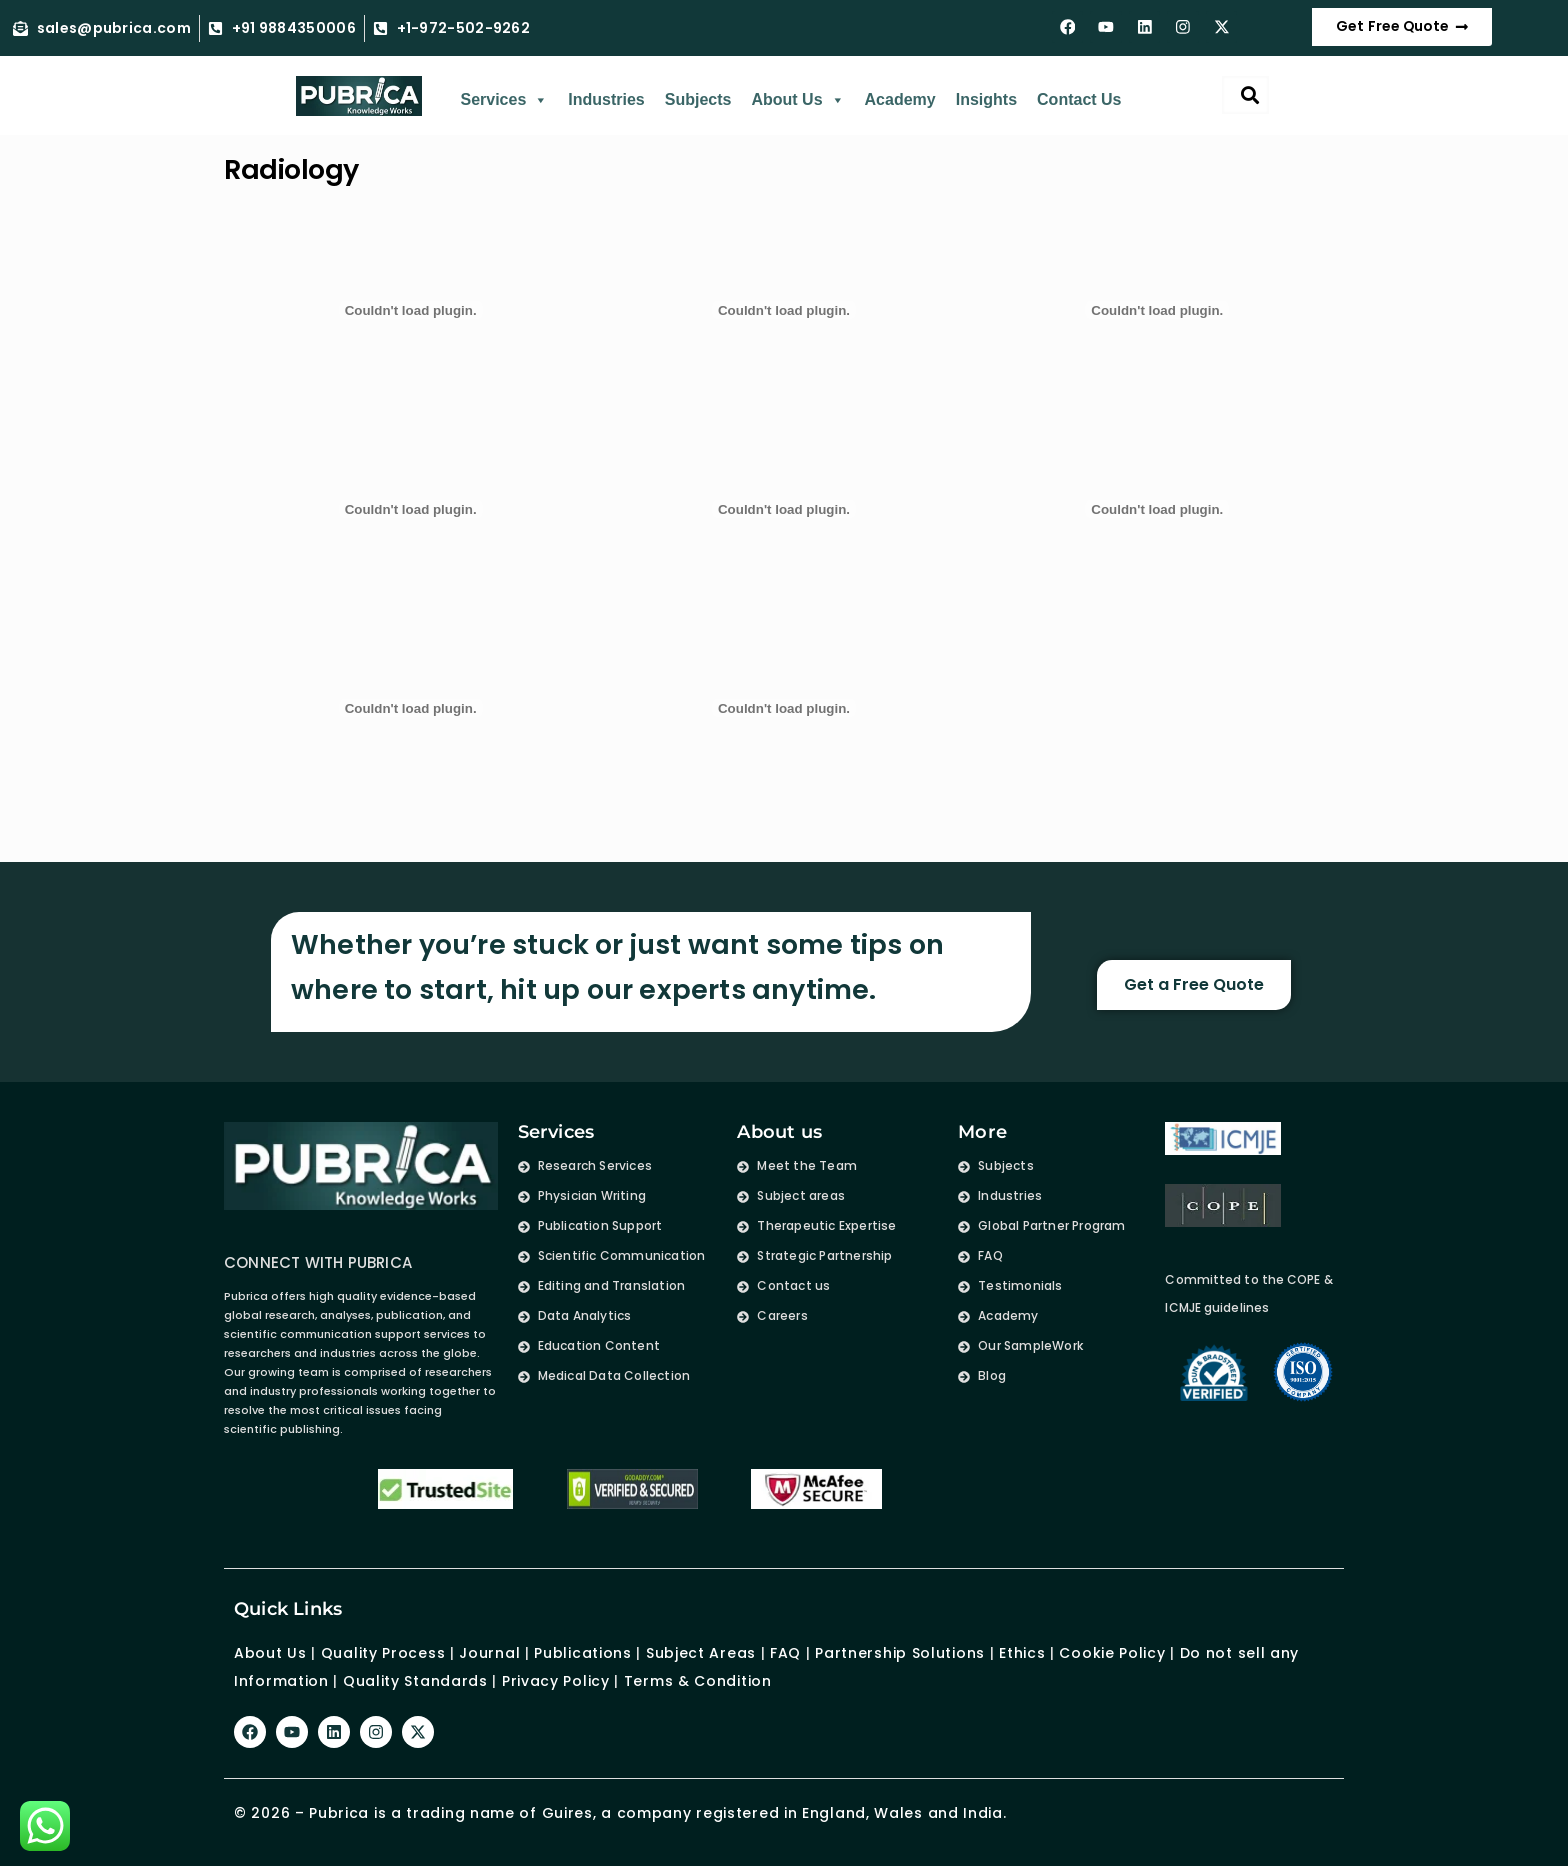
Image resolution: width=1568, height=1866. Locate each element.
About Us (797, 101)
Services (504, 101)
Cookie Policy (1112, 1653)
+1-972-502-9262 (464, 29)
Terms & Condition (698, 1681)
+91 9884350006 (294, 29)
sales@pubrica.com (114, 29)
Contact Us (1079, 100)
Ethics (1019, 1653)
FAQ (785, 1653)
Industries (606, 100)
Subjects (698, 100)
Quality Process (383, 1653)
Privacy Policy (556, 1681)
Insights (986, 100)
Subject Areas (701, 1653)
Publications (582, 1653)
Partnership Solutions (900, 1653)
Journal (489, 1653)
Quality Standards (415, 1681)
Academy (900, 100)
